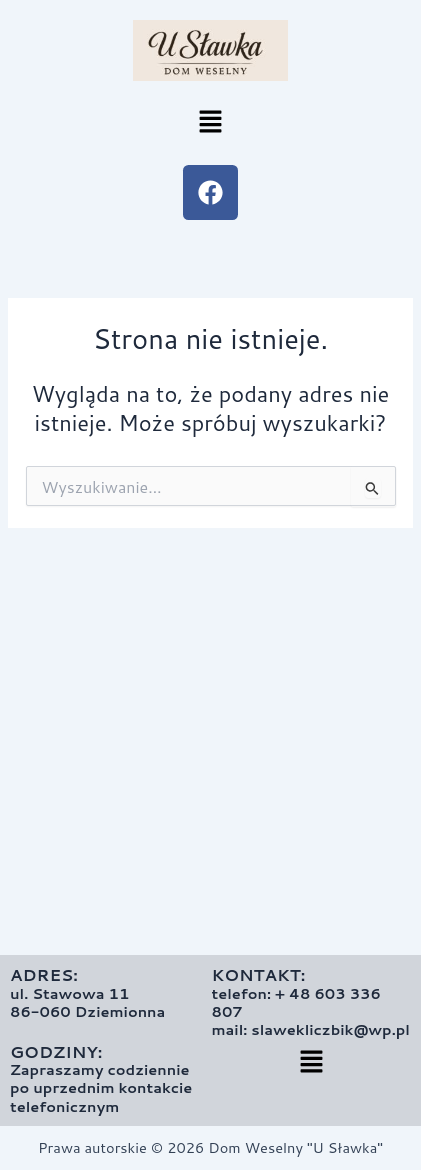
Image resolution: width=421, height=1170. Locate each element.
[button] (210, 122)
